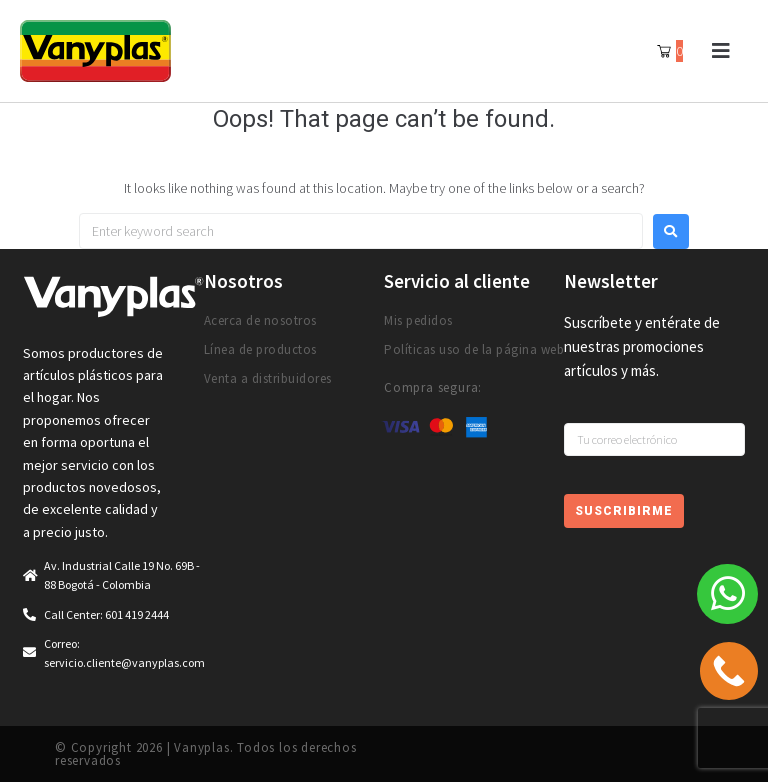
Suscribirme (624, 511)
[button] (720, 51)
